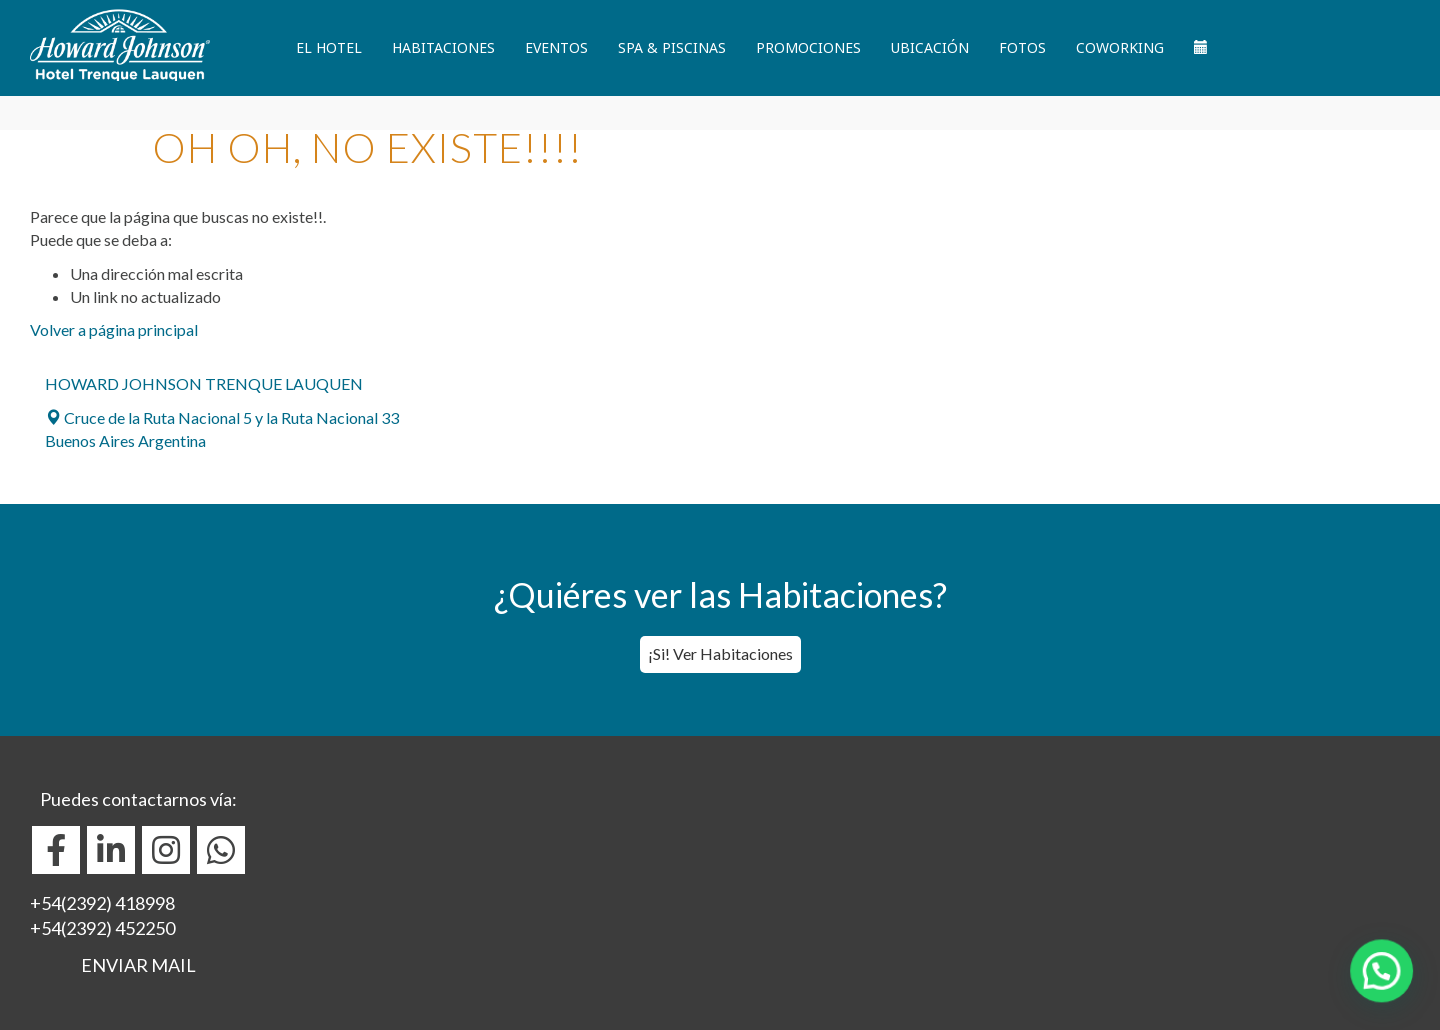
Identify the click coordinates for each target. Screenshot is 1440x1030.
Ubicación (930, 47)
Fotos (1022, 47)
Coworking (1120, 47)
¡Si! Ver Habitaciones (720, 653)
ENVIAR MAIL (138, 965)
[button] (1390, 994)
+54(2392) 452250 (102, 928)
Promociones (808, 47)
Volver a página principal (114, 329)
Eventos (556, 47)
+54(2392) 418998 (102, 903)
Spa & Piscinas (672, 47)
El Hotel (329, 47)
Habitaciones (443, 47)
